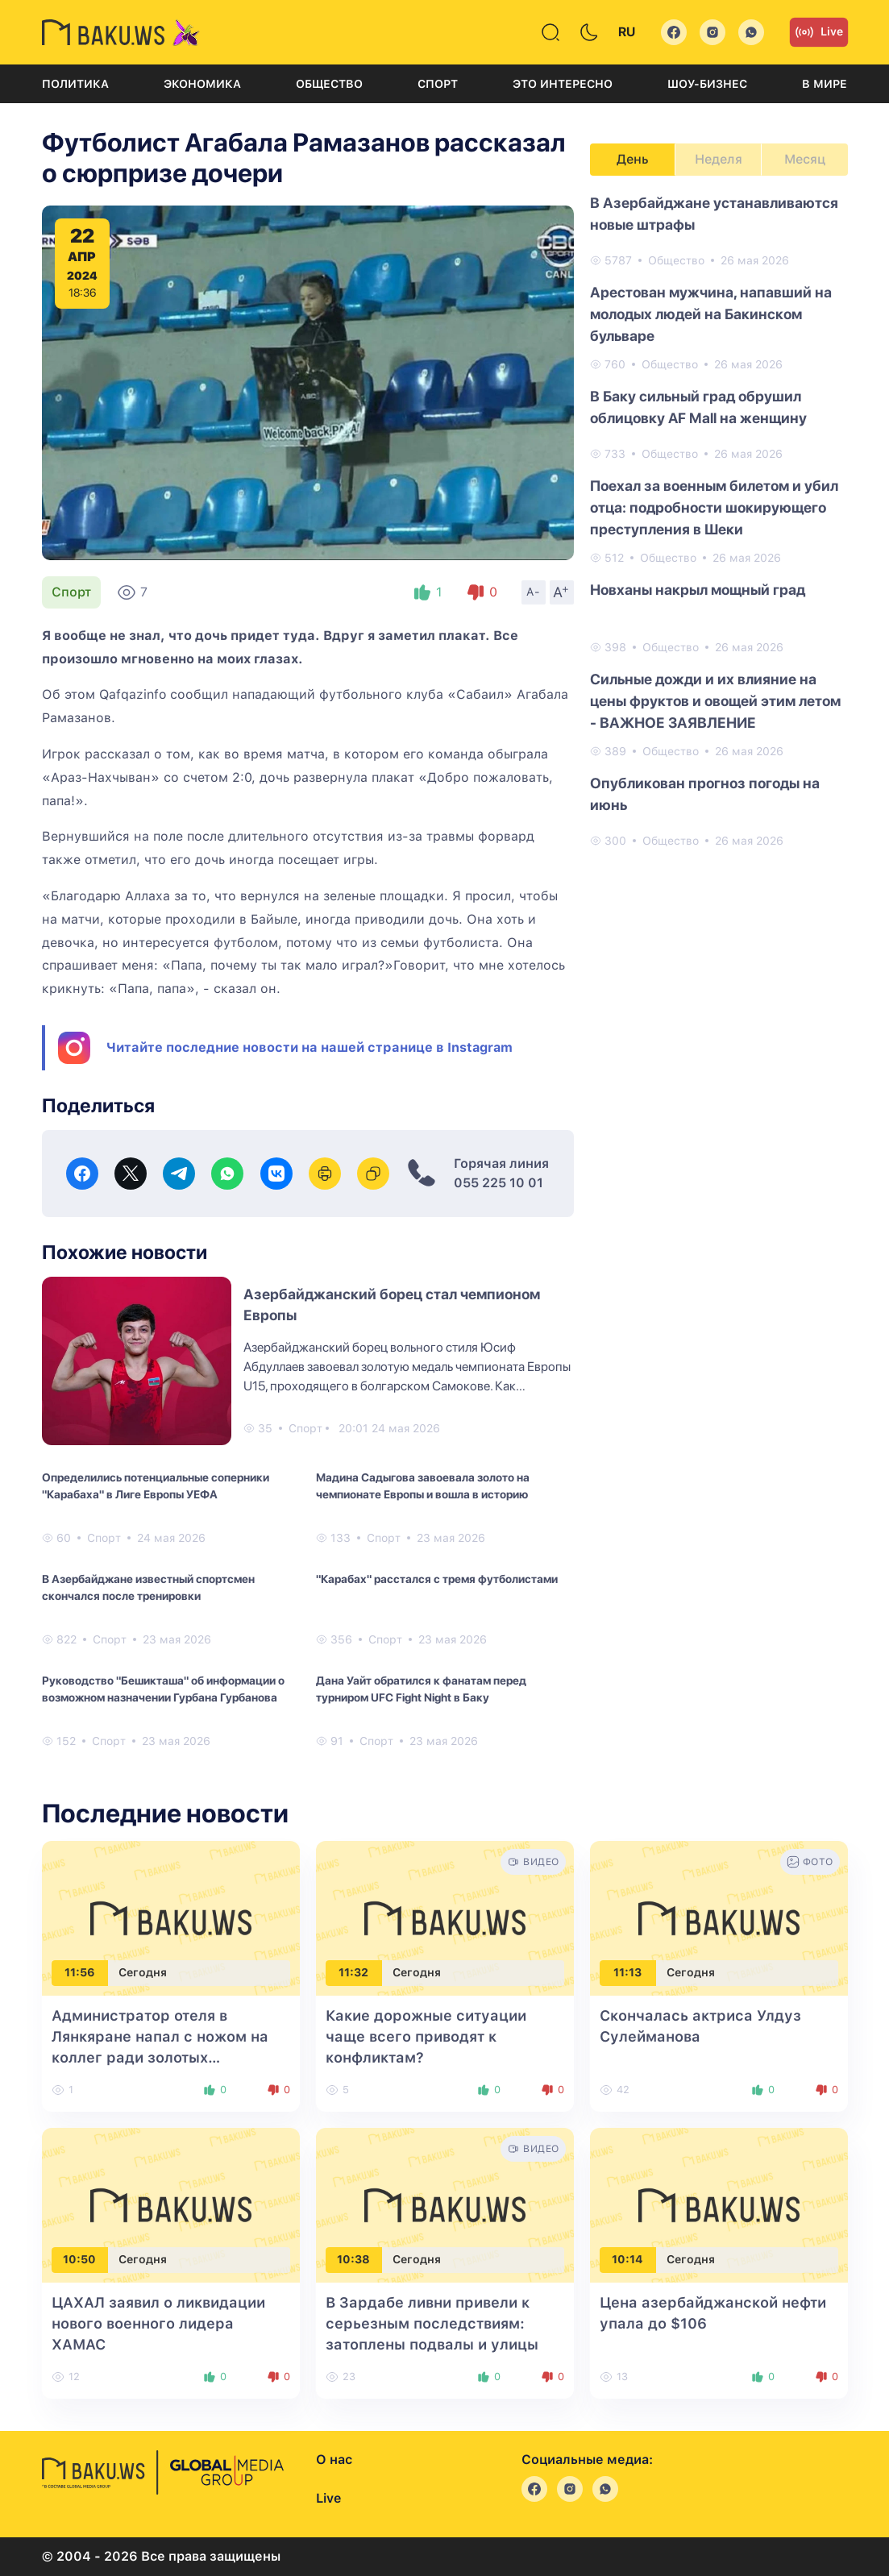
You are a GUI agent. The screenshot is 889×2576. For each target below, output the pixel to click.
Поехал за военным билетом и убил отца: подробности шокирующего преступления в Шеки (714, 507)
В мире (824, 83)
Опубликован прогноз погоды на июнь (705, 794)
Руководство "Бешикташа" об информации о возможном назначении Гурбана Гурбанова (163, 1689)
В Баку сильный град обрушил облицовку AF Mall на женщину (698, 407)
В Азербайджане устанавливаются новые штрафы (714, 213)
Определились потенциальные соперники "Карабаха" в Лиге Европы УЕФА (155, 1486)
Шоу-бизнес (707, 83)
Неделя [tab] (718, 159)
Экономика (202, 83)
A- (533, 591)
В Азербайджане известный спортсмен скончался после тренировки (148, 1587)
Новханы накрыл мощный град (697, 589)
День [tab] (633, 159)
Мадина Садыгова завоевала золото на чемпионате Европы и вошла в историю (423, 1486)
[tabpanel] (719, 521)
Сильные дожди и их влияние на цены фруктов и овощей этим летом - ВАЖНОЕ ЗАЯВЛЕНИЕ (715, 701)
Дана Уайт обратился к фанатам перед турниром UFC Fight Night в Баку (421, 1689)
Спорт (437, 83)
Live (819, 32)
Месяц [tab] (804, 159)
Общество (329, 83)
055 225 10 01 (498, 1182)
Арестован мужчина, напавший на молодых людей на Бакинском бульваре (711, 314)
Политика (75, 83)
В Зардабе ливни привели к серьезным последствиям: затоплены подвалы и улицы (432, 2323)
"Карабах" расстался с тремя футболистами (437, 1579)
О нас (334, 2459)
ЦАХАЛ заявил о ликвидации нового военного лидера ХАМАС (158, 2323)
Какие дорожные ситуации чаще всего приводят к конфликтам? (426, 2036)
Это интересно (563, 83)
